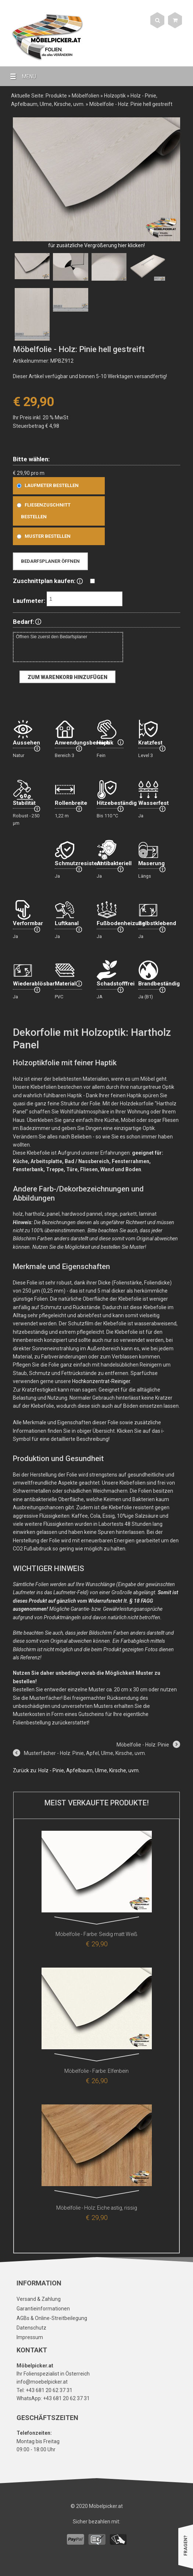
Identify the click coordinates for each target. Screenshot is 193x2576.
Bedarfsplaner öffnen (50, 561)
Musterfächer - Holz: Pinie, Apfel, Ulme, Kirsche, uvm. (85, 1753)
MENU (20, 76)
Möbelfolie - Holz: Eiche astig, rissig (96, 2208)
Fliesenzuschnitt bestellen (42, 510)
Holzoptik (115, 96)
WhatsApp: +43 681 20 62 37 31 (53, 2398)
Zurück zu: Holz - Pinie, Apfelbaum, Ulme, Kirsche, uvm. (76, 1770)
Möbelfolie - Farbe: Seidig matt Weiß (96, 1934)
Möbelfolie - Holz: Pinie (143, 1745)
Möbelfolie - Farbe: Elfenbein (96, 2071)
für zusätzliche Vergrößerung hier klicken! (96, 245)
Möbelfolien (85, 96)
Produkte (56, 96)
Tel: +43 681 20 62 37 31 (44, 2390)
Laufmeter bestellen (46, 485)
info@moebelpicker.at (42, 2382)
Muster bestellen (42, 536)
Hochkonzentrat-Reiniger (101, 1381)
